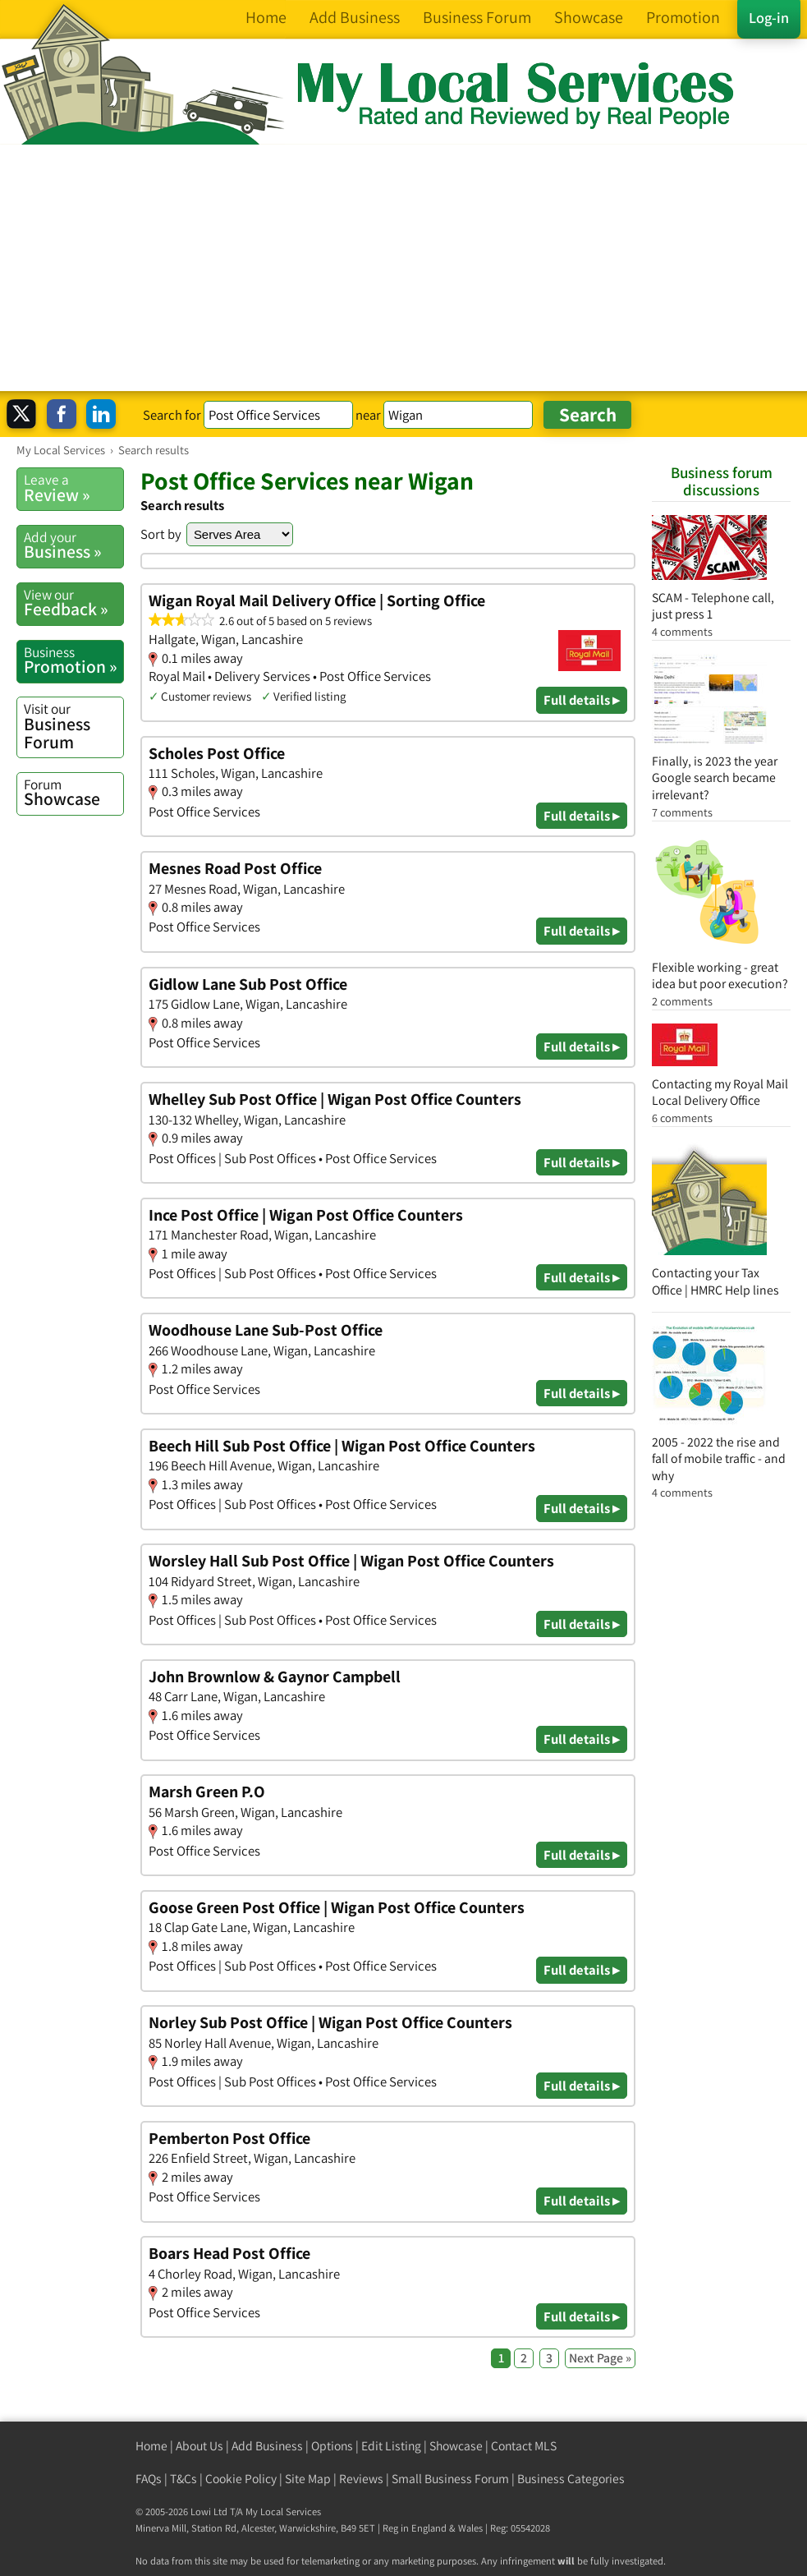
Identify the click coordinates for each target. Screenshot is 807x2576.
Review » (73, 488)
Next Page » (600, 2358)
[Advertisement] (403, 268)
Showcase (73, 793)
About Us (199, 2446)
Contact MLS (524, 2446)
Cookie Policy (241, 2478)
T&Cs (183, 2478)
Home (151, 2446)
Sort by (160, 534)
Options (332, 2446)
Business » (73, 545)
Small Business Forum (450, 2478)
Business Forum (73, 725)
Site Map (308, 2478)
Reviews (361, 2478)
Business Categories (571, 2478)
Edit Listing (391, 2446)
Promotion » (73, 660)
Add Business (267, 2446)
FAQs (148, 2478)
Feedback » (73, 603)
